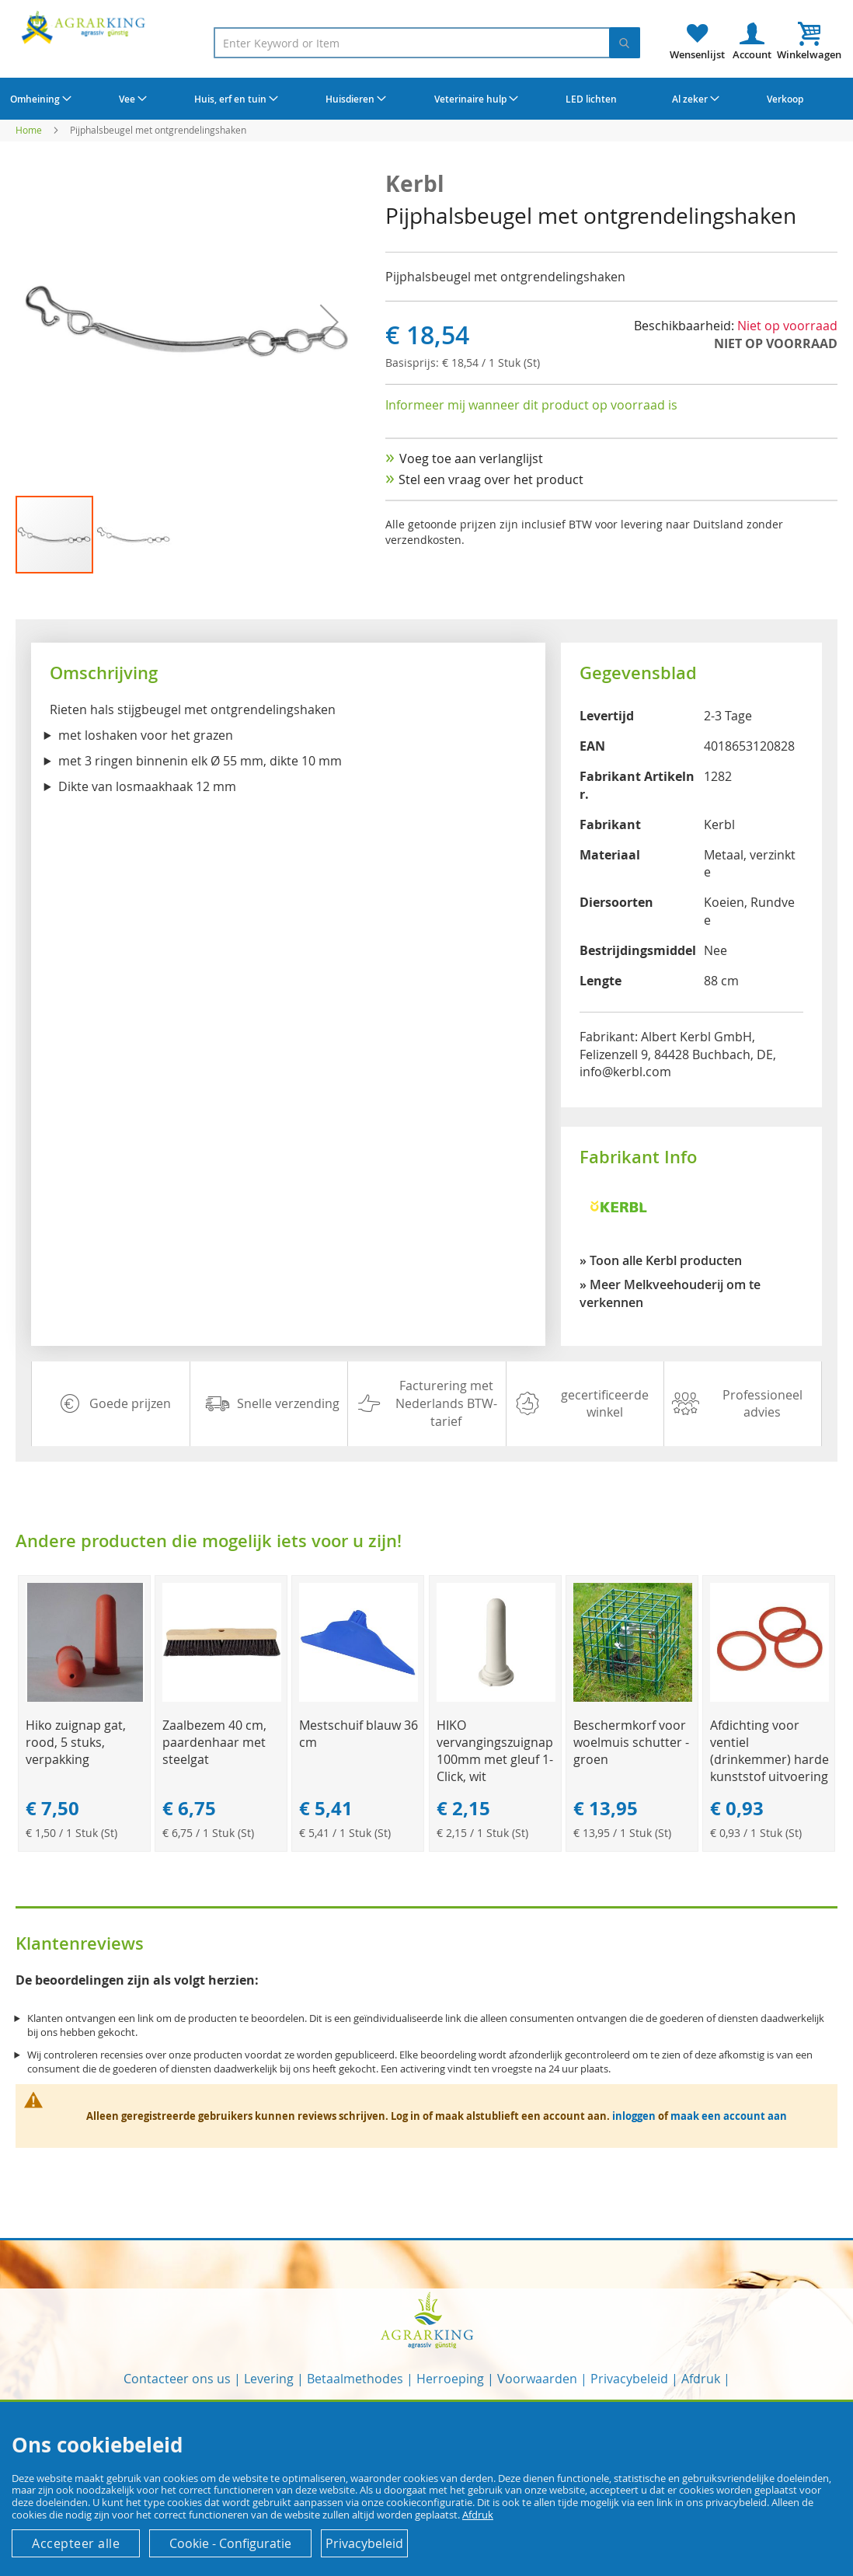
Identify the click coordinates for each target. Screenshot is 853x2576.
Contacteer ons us (177, 2378)
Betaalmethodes (355, 2378)
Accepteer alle (76, 2543)
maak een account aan (728, 2116)
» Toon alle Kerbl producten (661, 1260)
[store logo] (85, 27)
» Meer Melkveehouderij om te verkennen (670, 1293)
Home (29, 130)
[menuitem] (38, 99)
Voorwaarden (537, 2378)
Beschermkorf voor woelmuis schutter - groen (631, 1742)
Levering (269, 2378)
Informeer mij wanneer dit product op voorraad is (531, 404)
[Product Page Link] (85, 1697)
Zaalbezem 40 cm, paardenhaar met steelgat (214, 1742)
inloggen (634, 2116)
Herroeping (450, 2378)
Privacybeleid (629, 2378)
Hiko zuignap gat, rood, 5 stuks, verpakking (76, 1742)
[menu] (426, 99)
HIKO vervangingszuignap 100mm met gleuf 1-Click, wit (495, 1751)
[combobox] (427, 42)
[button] (329, 321)
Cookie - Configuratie (230, 2543)
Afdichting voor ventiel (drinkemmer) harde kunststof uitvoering (769, 1751)
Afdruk (700, 2378)
